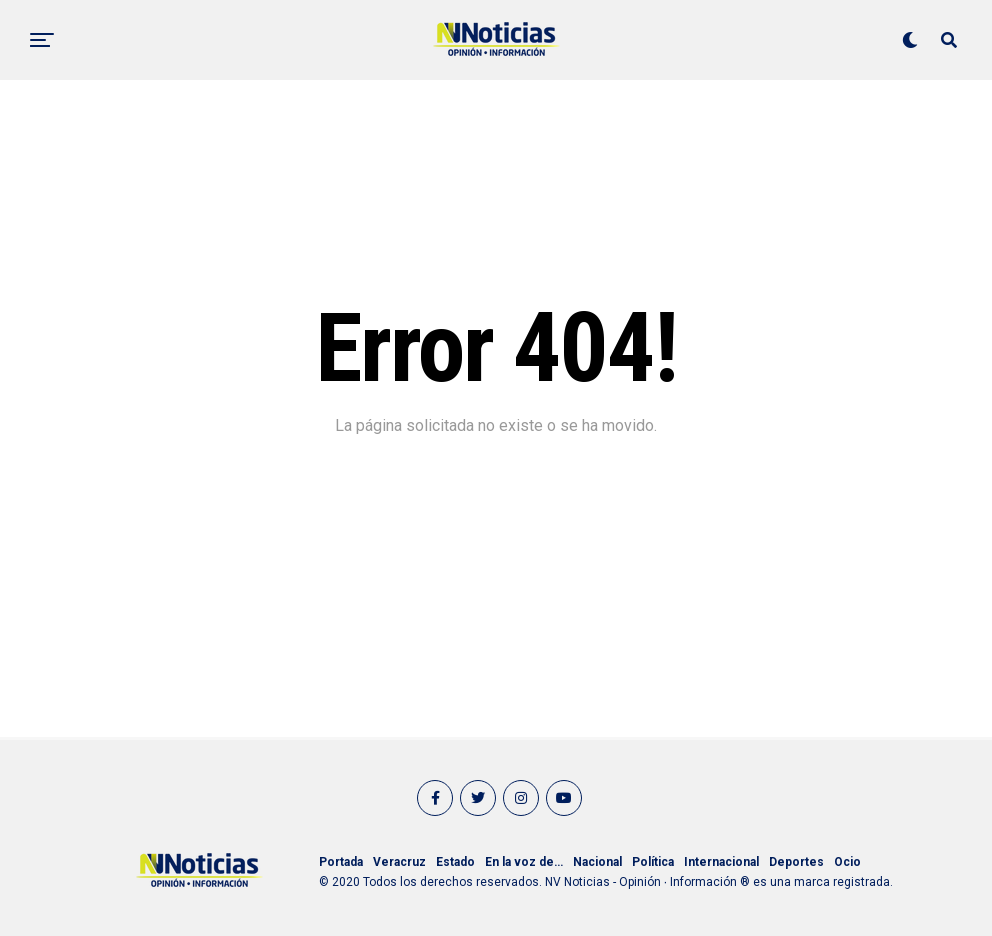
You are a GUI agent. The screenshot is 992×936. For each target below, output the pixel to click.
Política (653, 862)
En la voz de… (524, 862)
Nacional (597, 862)
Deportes (796, 862)
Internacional (721, 862)
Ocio (847, 862)
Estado (455, 862)
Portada (341, 862)
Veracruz (399, 862)
